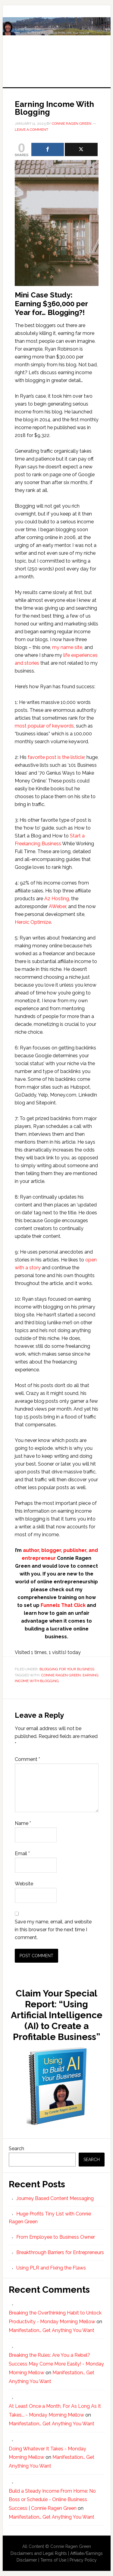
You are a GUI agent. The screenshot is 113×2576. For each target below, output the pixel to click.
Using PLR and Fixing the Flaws (51, 2268)
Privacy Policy (83, 2560)
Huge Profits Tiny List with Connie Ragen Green (57, 40)
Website (24, 1884)
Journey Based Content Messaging (55, 2198)
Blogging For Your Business (66, 1669)
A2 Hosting (56, 898)
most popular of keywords (44, 726)
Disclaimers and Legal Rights (39, 2553)
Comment (27, 1759)
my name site (67, 647)
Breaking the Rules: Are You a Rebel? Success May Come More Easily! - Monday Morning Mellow (56, 2363)
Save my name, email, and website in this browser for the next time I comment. (53, 1929)
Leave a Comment (31, 129)
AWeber (57, 906)
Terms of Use (53, 2560)
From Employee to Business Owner (55, 2237)
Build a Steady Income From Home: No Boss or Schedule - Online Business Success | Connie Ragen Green (52, 2499)
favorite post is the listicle (56, 757)
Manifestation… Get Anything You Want (51, 2330)
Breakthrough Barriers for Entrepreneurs (60, 2252)
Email (22, 1853)
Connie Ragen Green (61, 1675)
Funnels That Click (63, 1605)
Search (16, 2148)
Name (23, 1823)
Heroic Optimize (33, 922)
